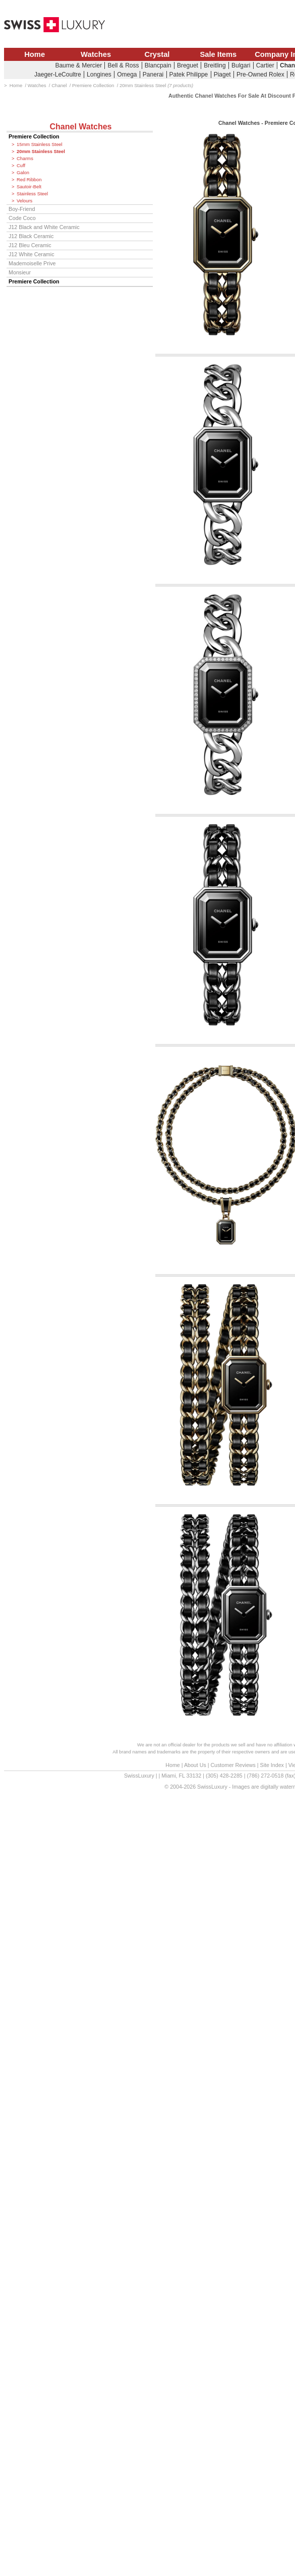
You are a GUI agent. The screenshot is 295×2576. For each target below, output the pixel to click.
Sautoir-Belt (29, 186)
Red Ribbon (29, 179)
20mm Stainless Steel (41, 151)
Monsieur (20, 272)
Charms (25, 158)
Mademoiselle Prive (32, 263)
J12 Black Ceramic (31, 236)
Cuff (21, 165)
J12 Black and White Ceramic (44, 227)
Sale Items (218, 54)
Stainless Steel (32, 193)
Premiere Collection (34, 136)
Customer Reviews (232, 1765)
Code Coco (22, 218)
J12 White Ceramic (31, 254)
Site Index (272, 1765)
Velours (24, 200)
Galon (23, 172)
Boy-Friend (22, 209)
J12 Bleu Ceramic (30, 245)
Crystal (157, 54)
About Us (195, 1765)
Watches (96, 54)
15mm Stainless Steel (40, 144)
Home (34, 54)
